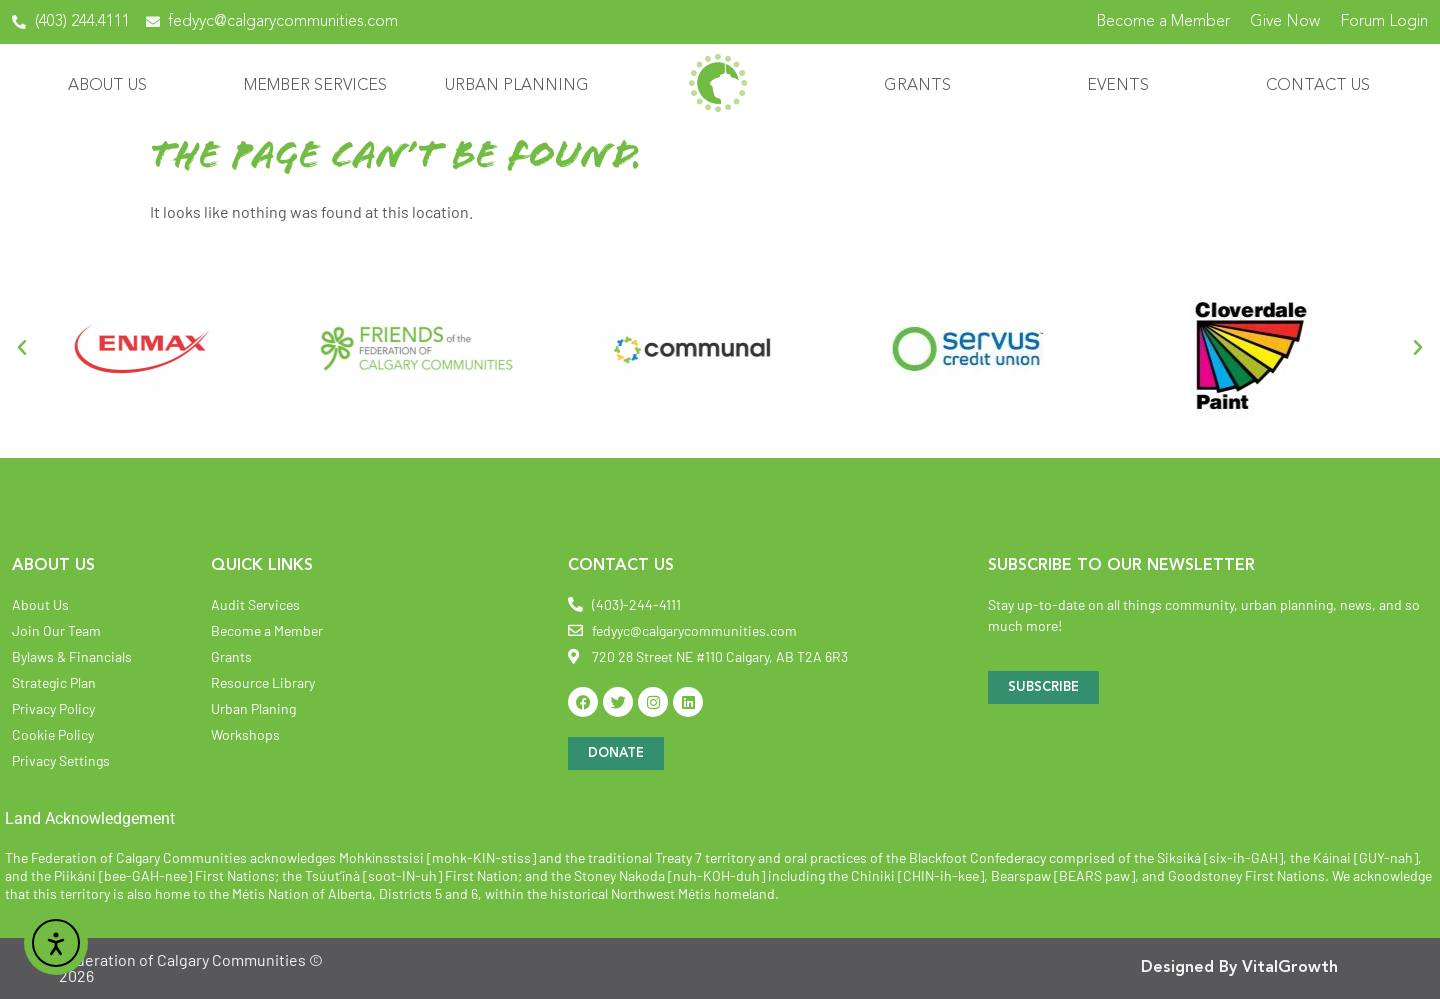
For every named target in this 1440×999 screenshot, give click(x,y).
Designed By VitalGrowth (1239, 968)
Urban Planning (522, 86)
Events (1123, 86)
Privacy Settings (61, 760)
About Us (112, 86)
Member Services (320, 86)
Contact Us (1323, 86)
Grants (922, 86)
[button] (22, 348)
